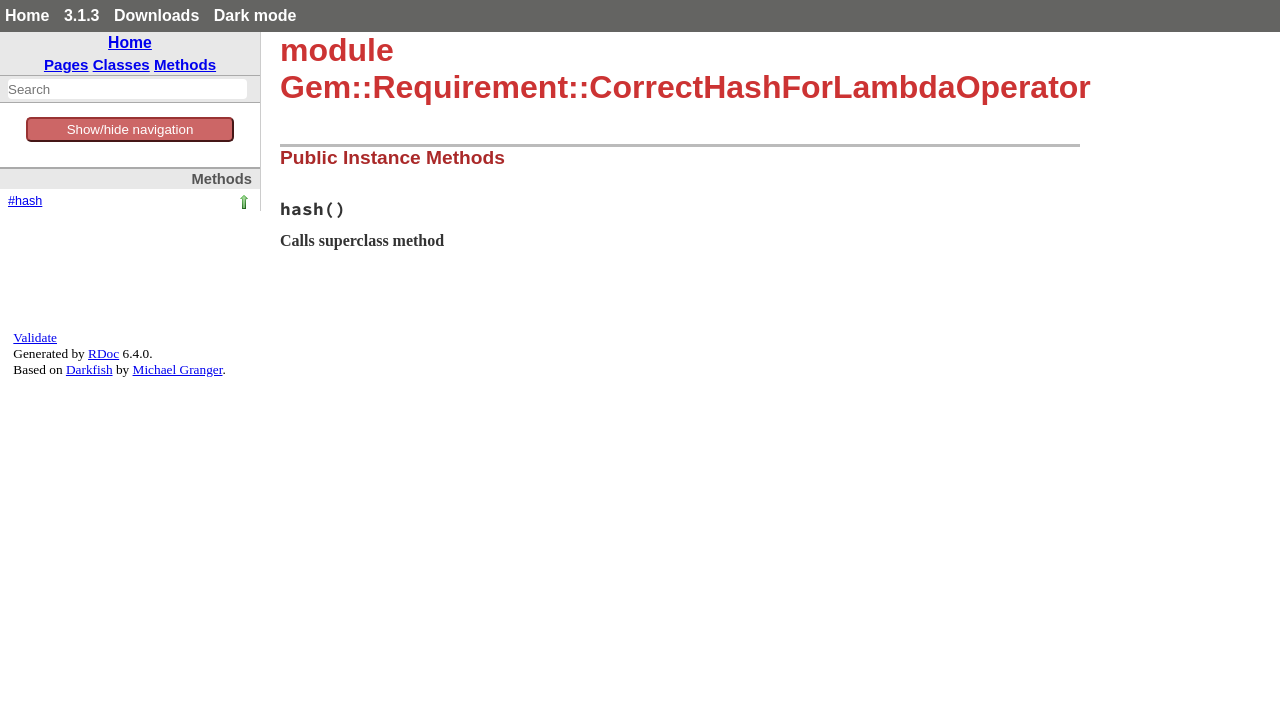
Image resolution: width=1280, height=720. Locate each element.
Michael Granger (178, 369)
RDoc (103, 353)
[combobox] (127, 89)
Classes (121, 64)
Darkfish (89, 369)
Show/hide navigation (130, 129)
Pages (66, 64)
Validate (35, 337)
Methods (185, 64)
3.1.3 (82, 15)
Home (27, 15)
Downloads (156, 15)
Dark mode (255, 15)
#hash (25, 201)
